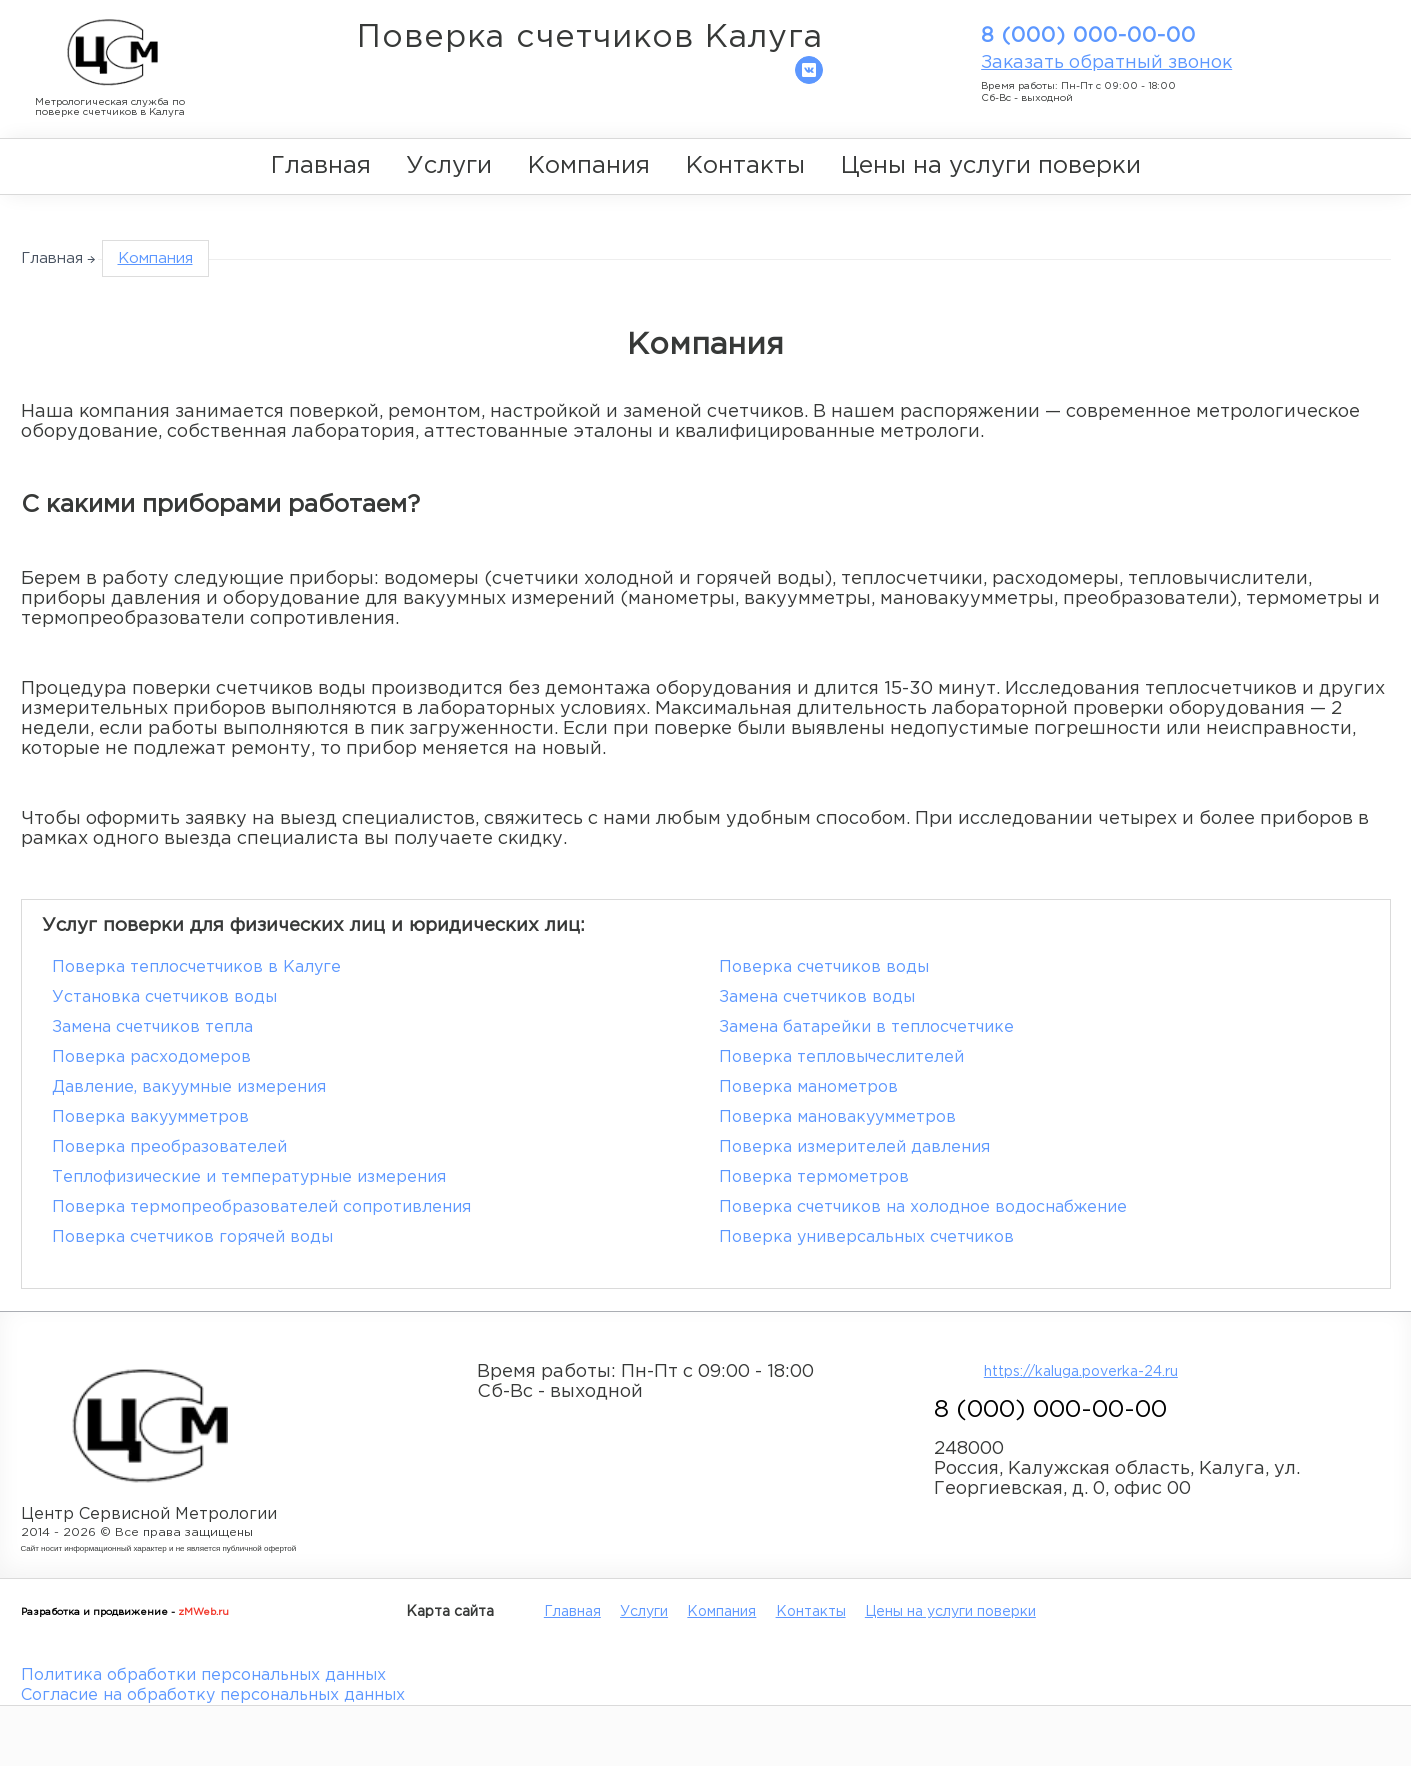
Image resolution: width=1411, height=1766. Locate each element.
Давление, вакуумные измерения (189, 1087)
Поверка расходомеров (151, 1057)
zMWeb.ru (203, 1612)
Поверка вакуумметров (150, 1117)
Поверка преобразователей (169, 1147)
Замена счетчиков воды (817, 997)
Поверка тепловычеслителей (841, 1057)
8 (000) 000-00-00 (1088, 36)
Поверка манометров (808, 1087)
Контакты (745, 166)
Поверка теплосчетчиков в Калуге (196, 967)
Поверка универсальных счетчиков (866, 1237)
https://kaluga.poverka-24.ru (1081, 1372)
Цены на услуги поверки (991, 166)
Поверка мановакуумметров (837, 1117)
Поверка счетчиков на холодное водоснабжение (923, 1207)
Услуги (449, 166)
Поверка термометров (814, 1177)
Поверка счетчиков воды (824, 967)
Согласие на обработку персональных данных (213, 1695)
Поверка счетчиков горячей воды (192, 1237)
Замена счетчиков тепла (152, 1027)
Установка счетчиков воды (164, 997)
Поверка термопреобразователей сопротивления (261, 1207)
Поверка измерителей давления (854, 1147)
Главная (321, 166)
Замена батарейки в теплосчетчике (866, 1027)
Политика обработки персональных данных (203, 1675)
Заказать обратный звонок (1106, 63)
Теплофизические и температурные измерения (249, 1177)
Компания (589, 166)
